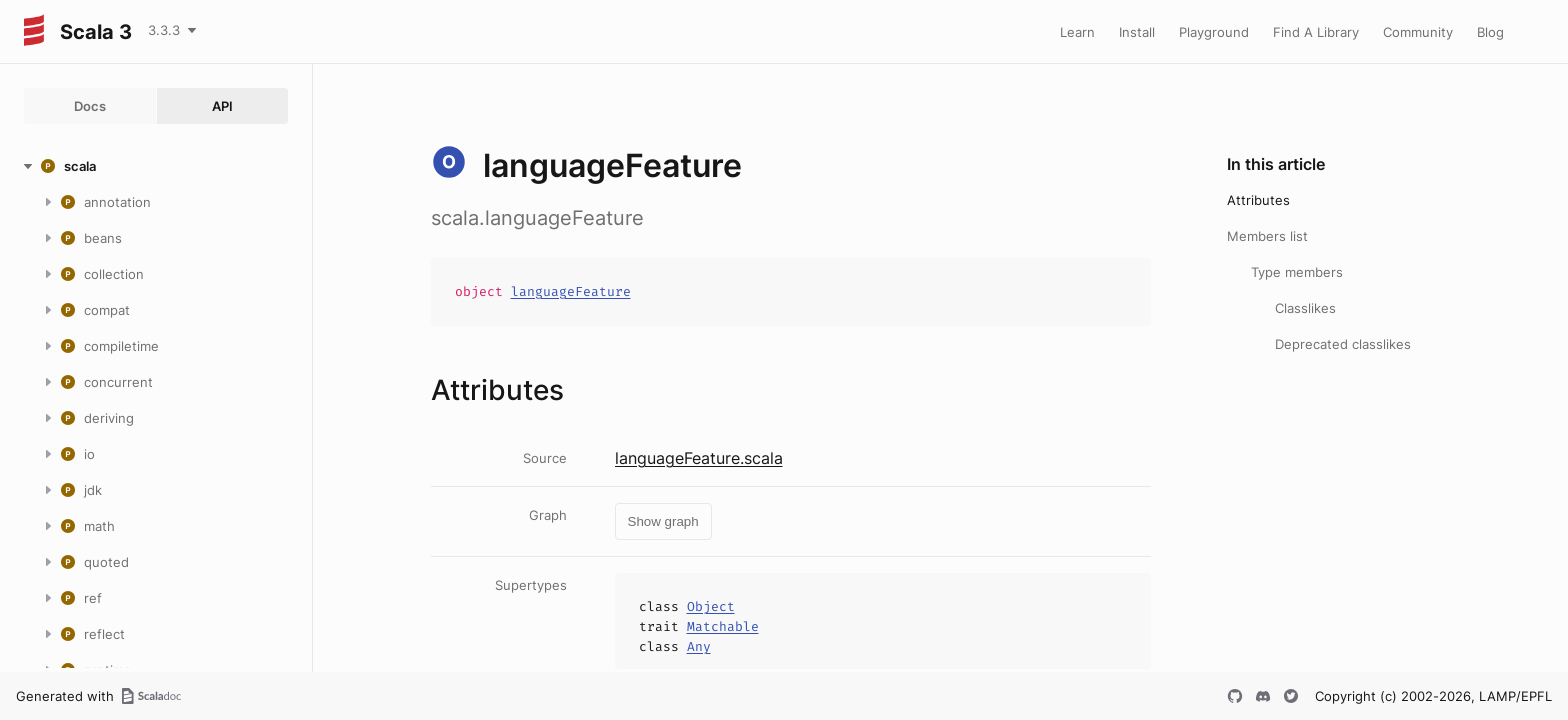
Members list (1267, 236)
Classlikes (1305, 308)
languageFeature (571, 291)
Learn (1077, 32)
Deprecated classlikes (1343, 344)
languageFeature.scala (699, 458)
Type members (1297, 272)
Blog (1490, 32)
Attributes (1258, 200)
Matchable (723, 626)
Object (711, 606)
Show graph (663, 521)
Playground (1214, 32)
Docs (90, 106)
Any (699, 646)
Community (1418, 32)
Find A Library (1316, 32)
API (222, 106)
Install (1137, 32)
